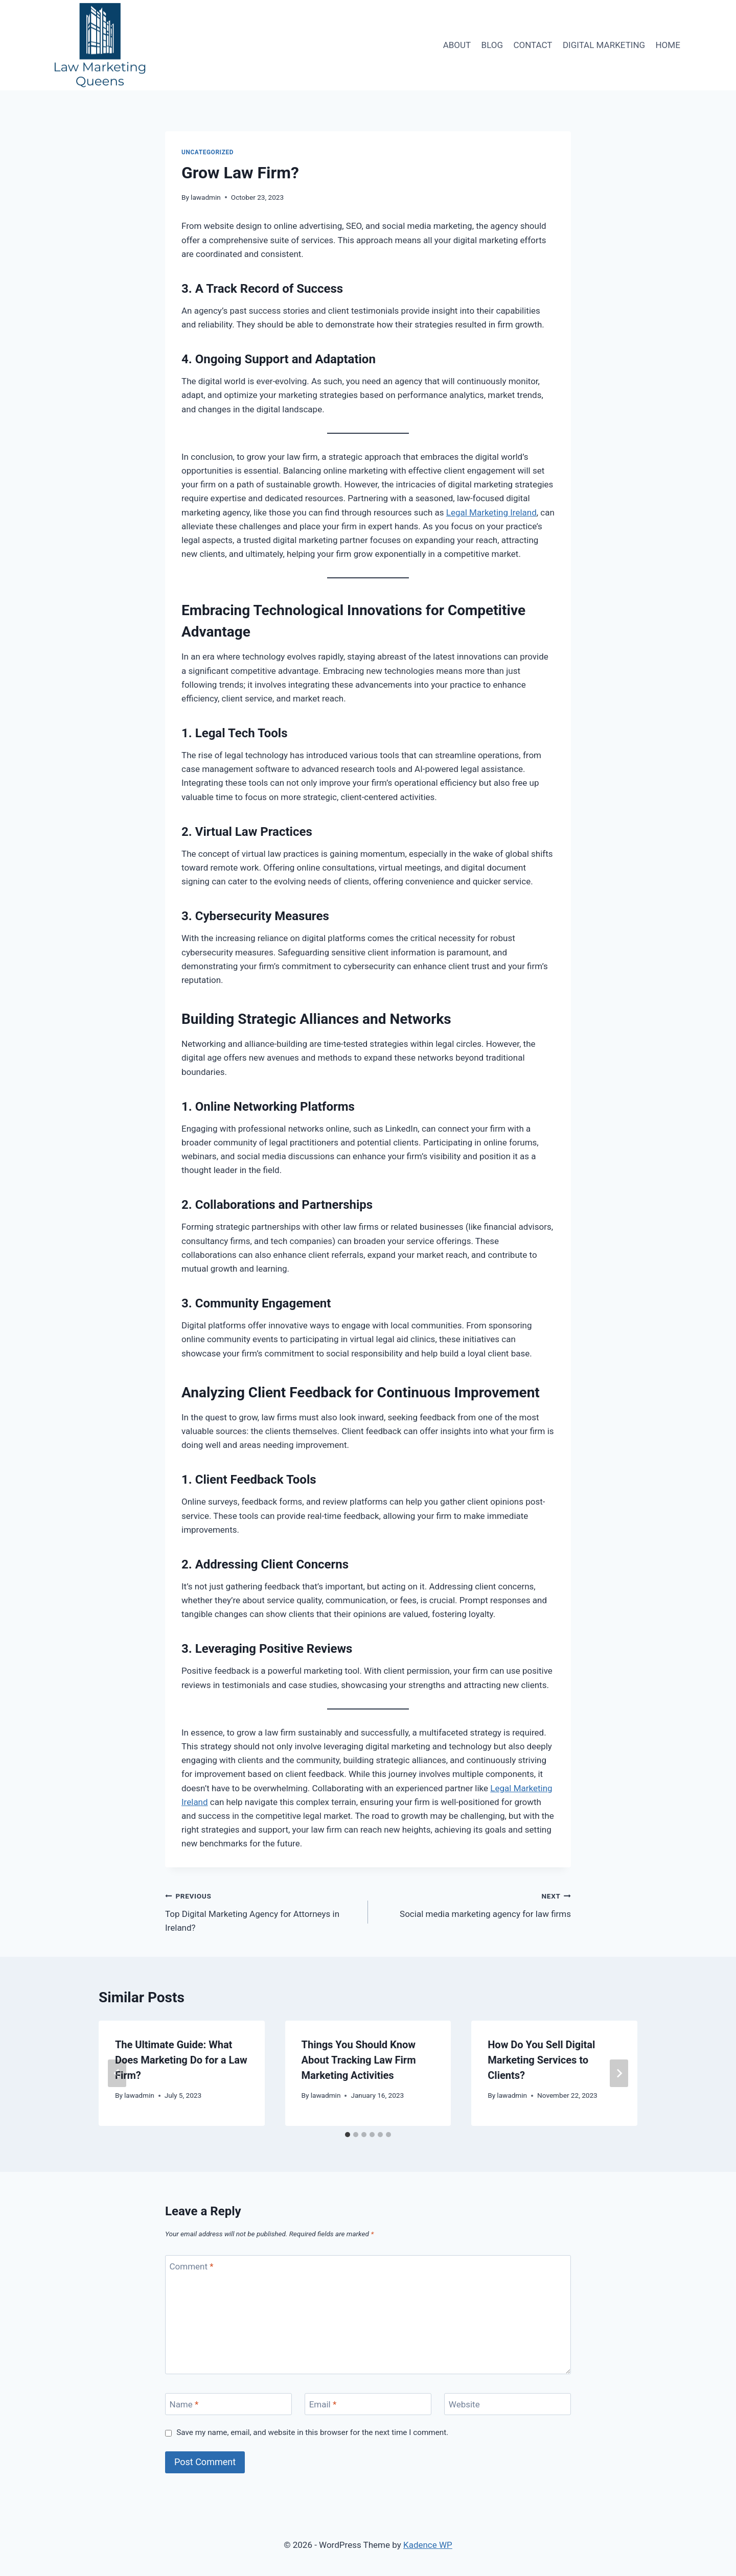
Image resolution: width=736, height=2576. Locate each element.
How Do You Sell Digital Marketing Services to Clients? (541, 2060)
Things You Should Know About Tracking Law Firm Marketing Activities (359, 2060)
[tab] (347, 2134)
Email (323, 2404)
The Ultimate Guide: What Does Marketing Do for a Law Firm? (181, 2060)
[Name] (228, 2404)
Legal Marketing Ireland (491, 512)
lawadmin (206, 197)
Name (184, 2404)
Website (464, 2404)
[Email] (368, 2404)
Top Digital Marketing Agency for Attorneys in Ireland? (262, 1911)
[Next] (619, 2073)
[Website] (507, 2404)
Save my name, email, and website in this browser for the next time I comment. (312, 2432)
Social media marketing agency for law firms (474, 1904)
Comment (192, 2266)
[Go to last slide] (117, 2073)
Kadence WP (427, 2545)
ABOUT (457, 45)
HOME (667, 45)
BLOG (492, 45)
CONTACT (532, 45)
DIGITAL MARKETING (604, 45)
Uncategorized (207, 152)
